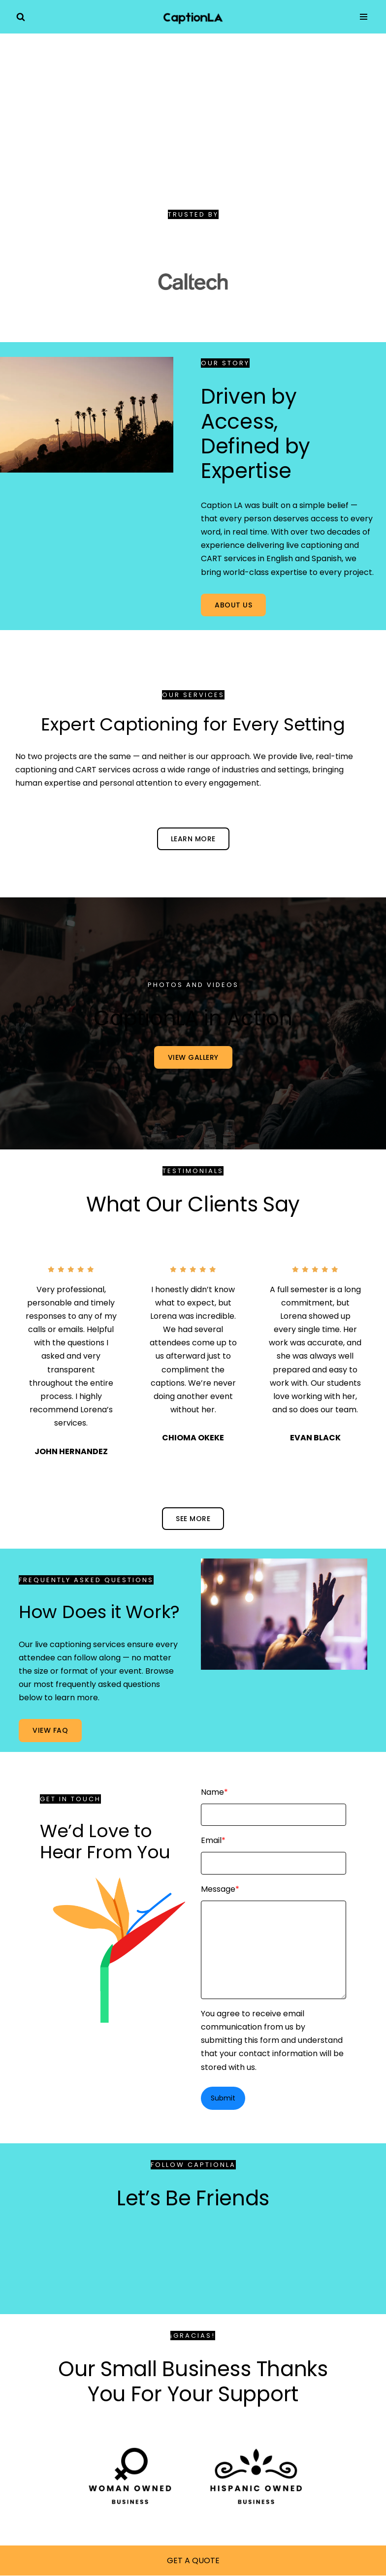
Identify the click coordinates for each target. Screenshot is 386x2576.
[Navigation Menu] (364, 17)
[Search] (20, 16)
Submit (223, 2098)
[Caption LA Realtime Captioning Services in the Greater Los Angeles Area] (193, 17)
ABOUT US (233, 605)
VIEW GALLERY (193, 1057)
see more (193, 1519)
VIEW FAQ (50, 1730)
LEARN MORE (193, 839)
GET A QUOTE (193, 2560)
